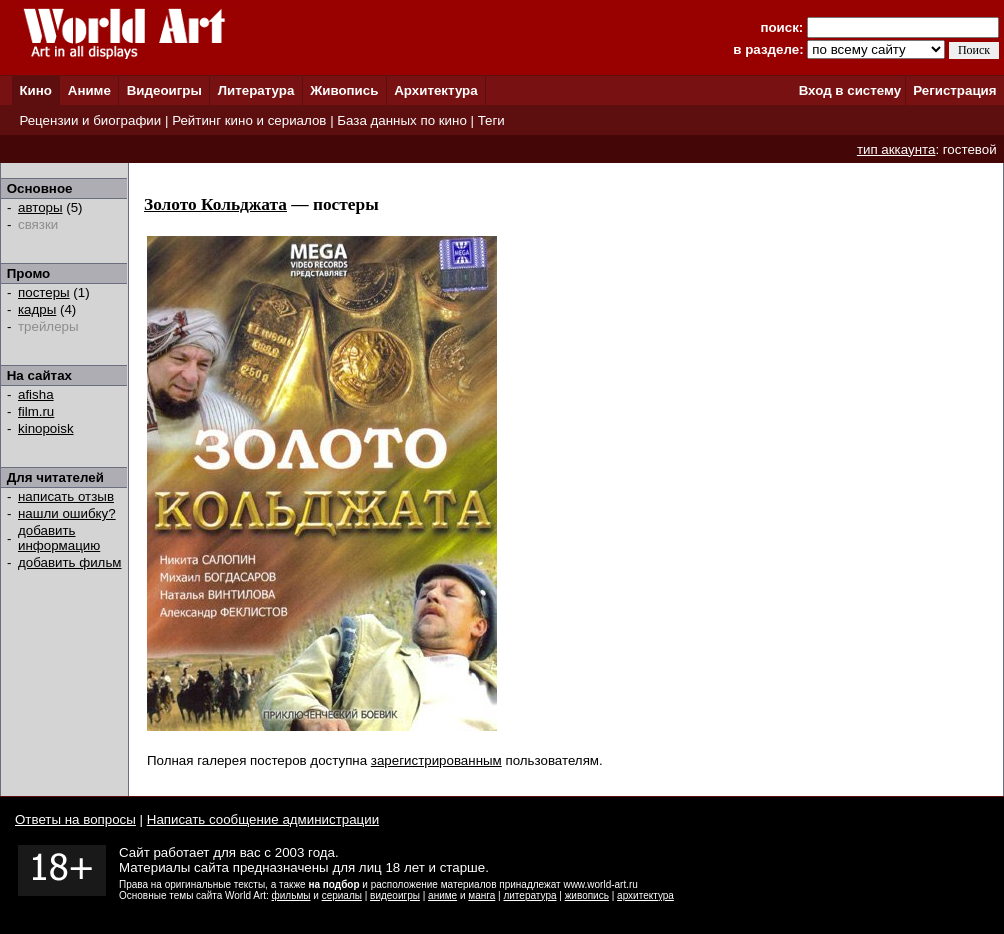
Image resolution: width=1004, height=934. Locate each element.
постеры (44, 292)
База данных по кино (401, 120)
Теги (491, 120)
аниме (442, 895)
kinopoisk (46, 428)
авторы (40, 207)
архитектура (645, 895)
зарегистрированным (436, 760)
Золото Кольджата (215, 204)
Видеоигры (164, 90)
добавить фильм (70, 562)
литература (529, 895)
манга (481, 895)
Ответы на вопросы (75, 819)
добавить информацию (59, 538)
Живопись (344, 90)
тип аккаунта (896, 149)
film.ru (36, 411)
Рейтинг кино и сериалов (249, 120)
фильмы (291, 895)
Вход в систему (850, 90)
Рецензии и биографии (90, 120)
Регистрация (954, 90)
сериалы (342, 895)
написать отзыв (66, 496)
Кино (35, 90)
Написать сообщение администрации (263, 819)
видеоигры (395, 895)
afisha (36, 394)
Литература (256, 90)
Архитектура (435, 90)
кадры (37, 309)
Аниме (89, 90)
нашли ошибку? (67, 513)
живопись (587, 895)
